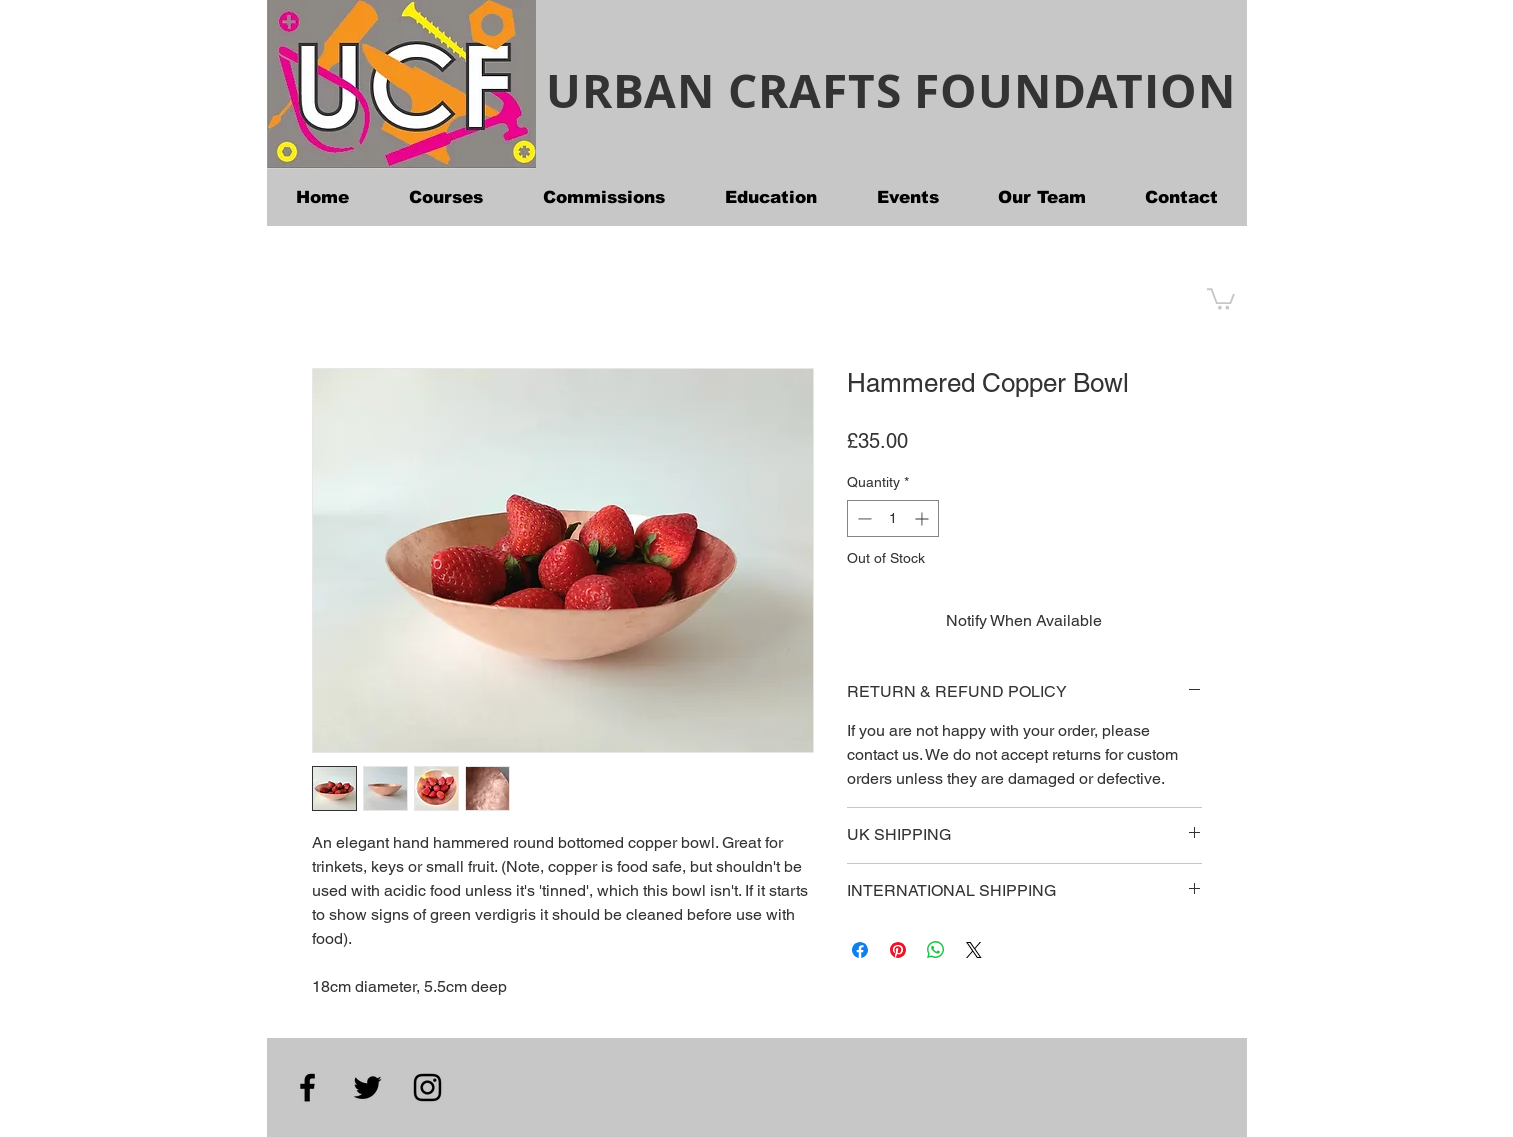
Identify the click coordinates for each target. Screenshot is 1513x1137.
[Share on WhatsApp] (936, 950)
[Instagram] (427, 1087)
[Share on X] (974, 950)
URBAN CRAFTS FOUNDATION (890, 90)
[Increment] (923, 518)
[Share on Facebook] (860, 950)
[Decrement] (862, 518)
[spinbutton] (893, 518)
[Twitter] (367, 1087)
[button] (1221, 298)
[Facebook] (307, 1087)
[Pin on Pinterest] (898, 950)
